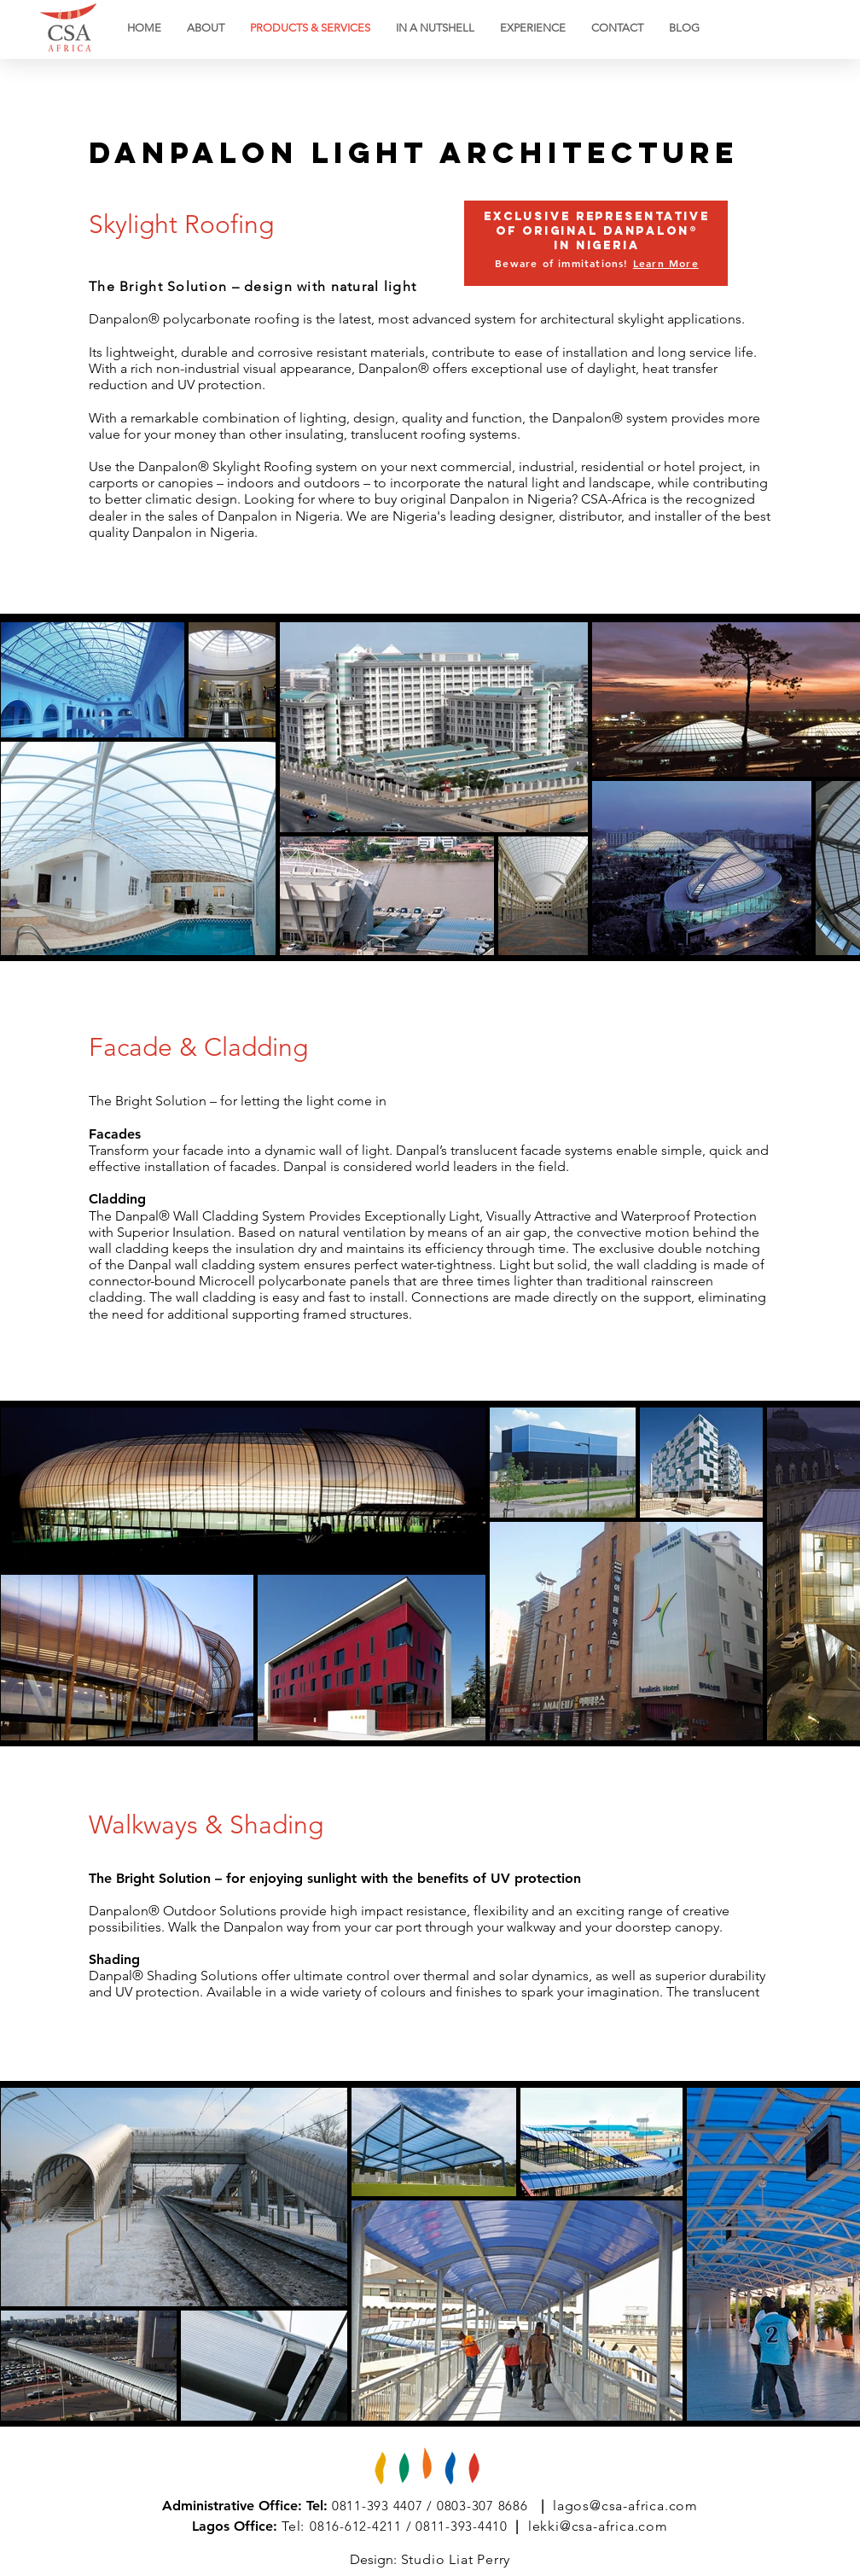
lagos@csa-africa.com (625, 2505)
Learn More (666, 263)
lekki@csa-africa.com (598, 2526)
